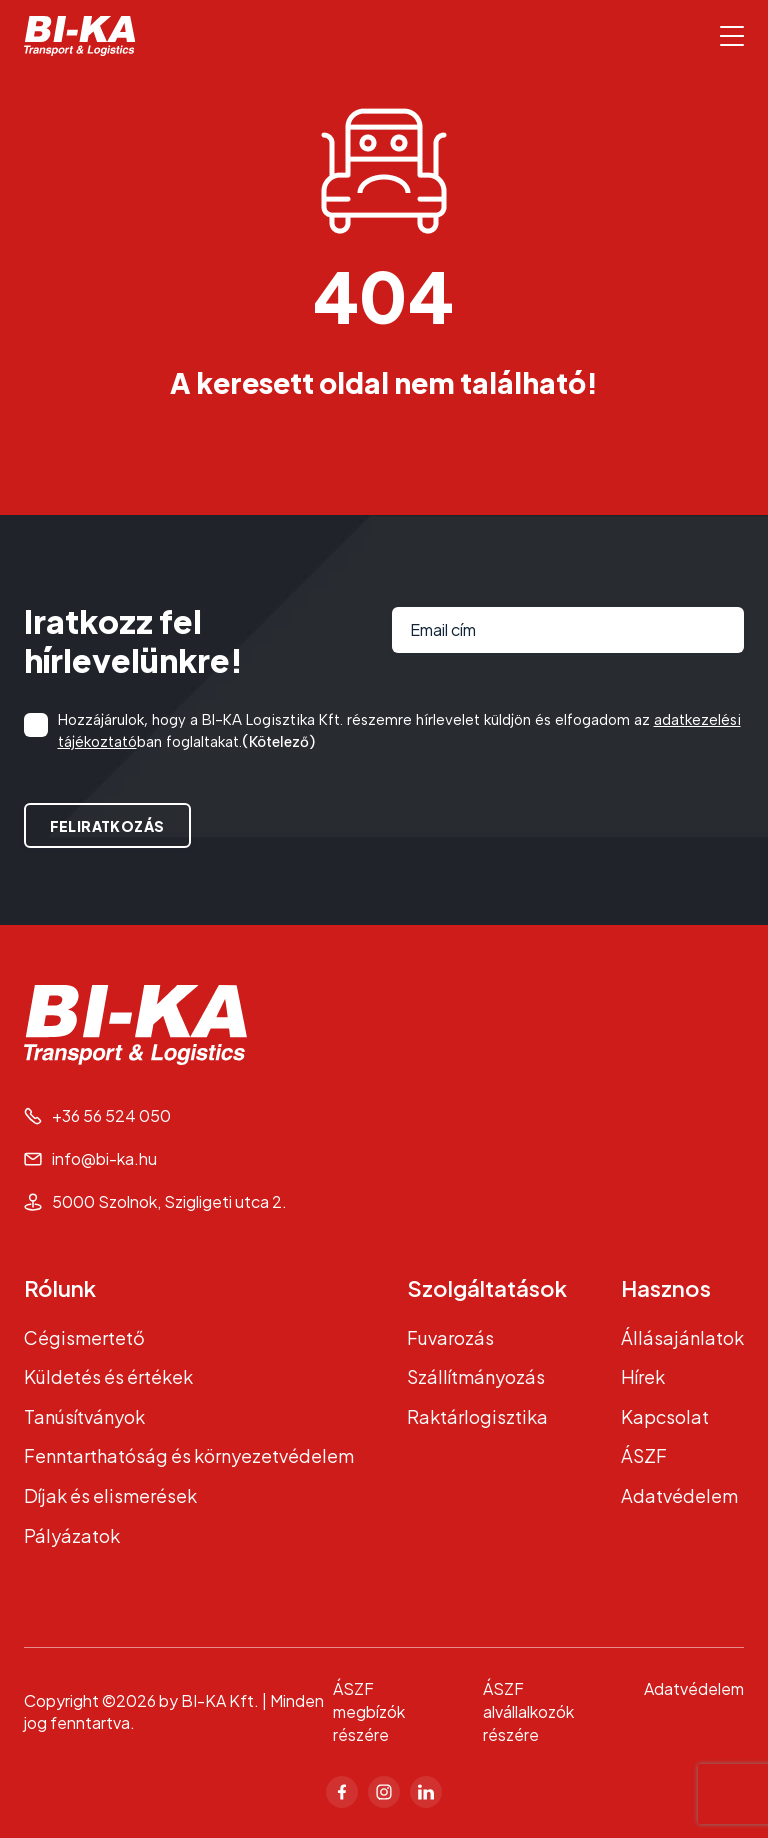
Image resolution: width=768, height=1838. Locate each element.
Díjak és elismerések (110, 1495)
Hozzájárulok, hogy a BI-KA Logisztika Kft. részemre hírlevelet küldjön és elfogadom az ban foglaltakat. (399, 732)
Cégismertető (84, 1337)
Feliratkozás (107, 826)
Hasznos (666, 1288)
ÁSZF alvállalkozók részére (528, 1711)
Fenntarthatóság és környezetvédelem (189, 1455)
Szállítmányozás (476, 1376)
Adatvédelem (679, 1495)
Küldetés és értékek (108, 1376)
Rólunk (60, 1288)
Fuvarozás (450, 1337)
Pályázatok (72, 1535)
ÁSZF (644, 1455)
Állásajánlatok (682, 1337)
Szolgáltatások (487, 1288)
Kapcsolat (665, 1416)
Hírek (643, 1376)
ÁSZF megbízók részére (369, 1711)
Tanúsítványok (84, 1416)
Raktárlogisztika (477, 1416)
